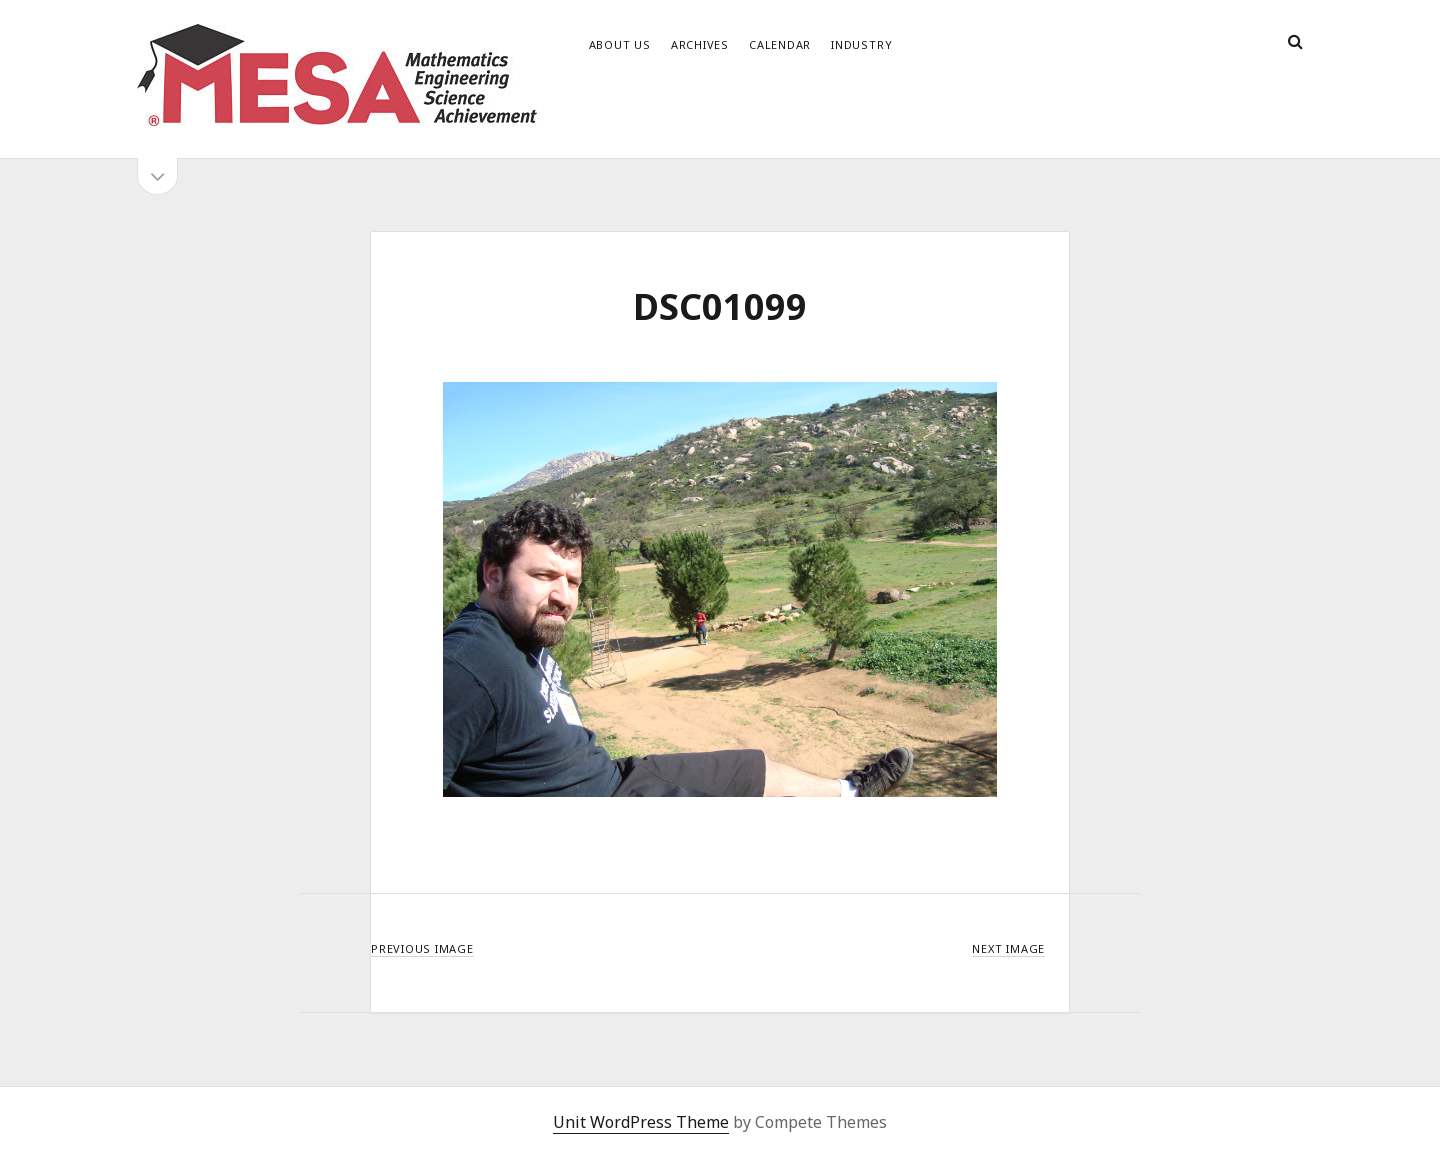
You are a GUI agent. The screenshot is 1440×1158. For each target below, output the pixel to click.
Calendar (780, 44)
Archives (700, 44)
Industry (861, 44)
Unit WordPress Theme (641, 1122)
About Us (620, 44)
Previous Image (422, 948)
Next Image (1008, 948)
